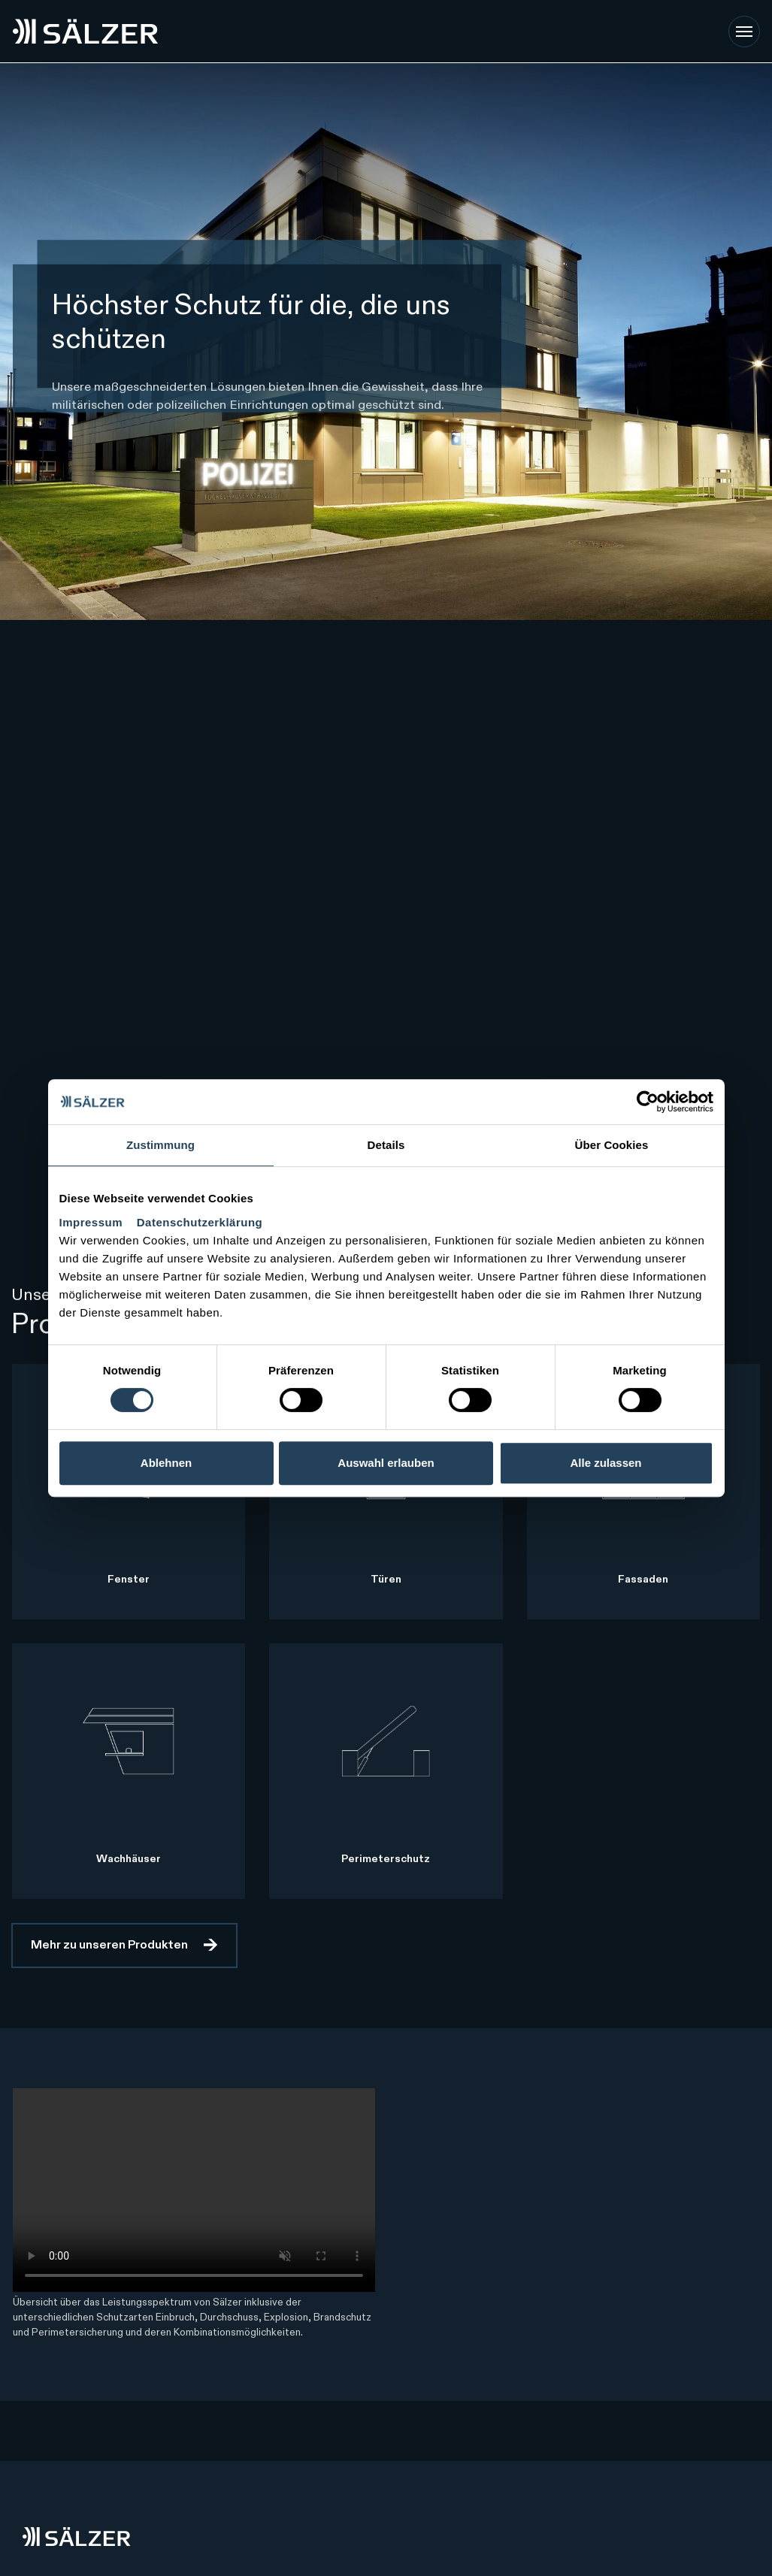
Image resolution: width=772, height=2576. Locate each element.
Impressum (92, 1222)
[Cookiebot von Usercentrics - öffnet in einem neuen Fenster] (647, 1101)
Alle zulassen (605, 1462)
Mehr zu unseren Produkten (109, 1946)
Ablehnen (166, 1462)
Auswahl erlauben (386, 1462)
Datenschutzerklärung (200, 1222)
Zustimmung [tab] (160, 1144)
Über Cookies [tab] (612, 1144)
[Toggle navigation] (744, 31)
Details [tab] (386, 1144)
